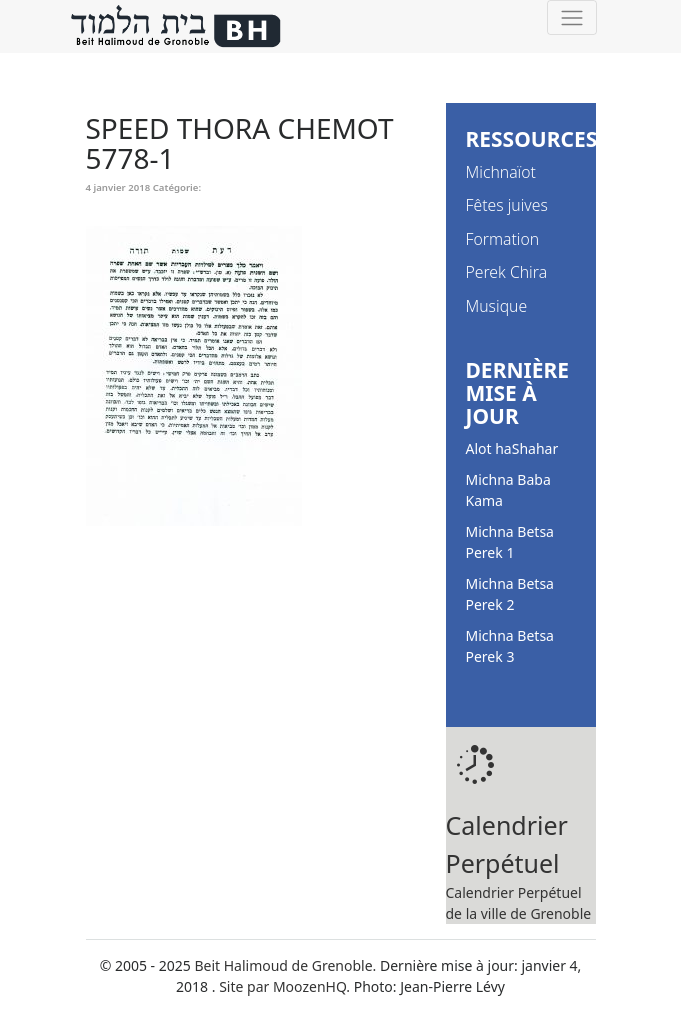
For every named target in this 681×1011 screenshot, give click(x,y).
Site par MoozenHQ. (284, 986)
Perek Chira (507, 272)
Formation (503, 239)
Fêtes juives (507, 205)
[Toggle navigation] (571, 17)
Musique (497, 306)
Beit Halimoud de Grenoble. (285, 965)
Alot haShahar (512, 448)
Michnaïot (501, 172)
